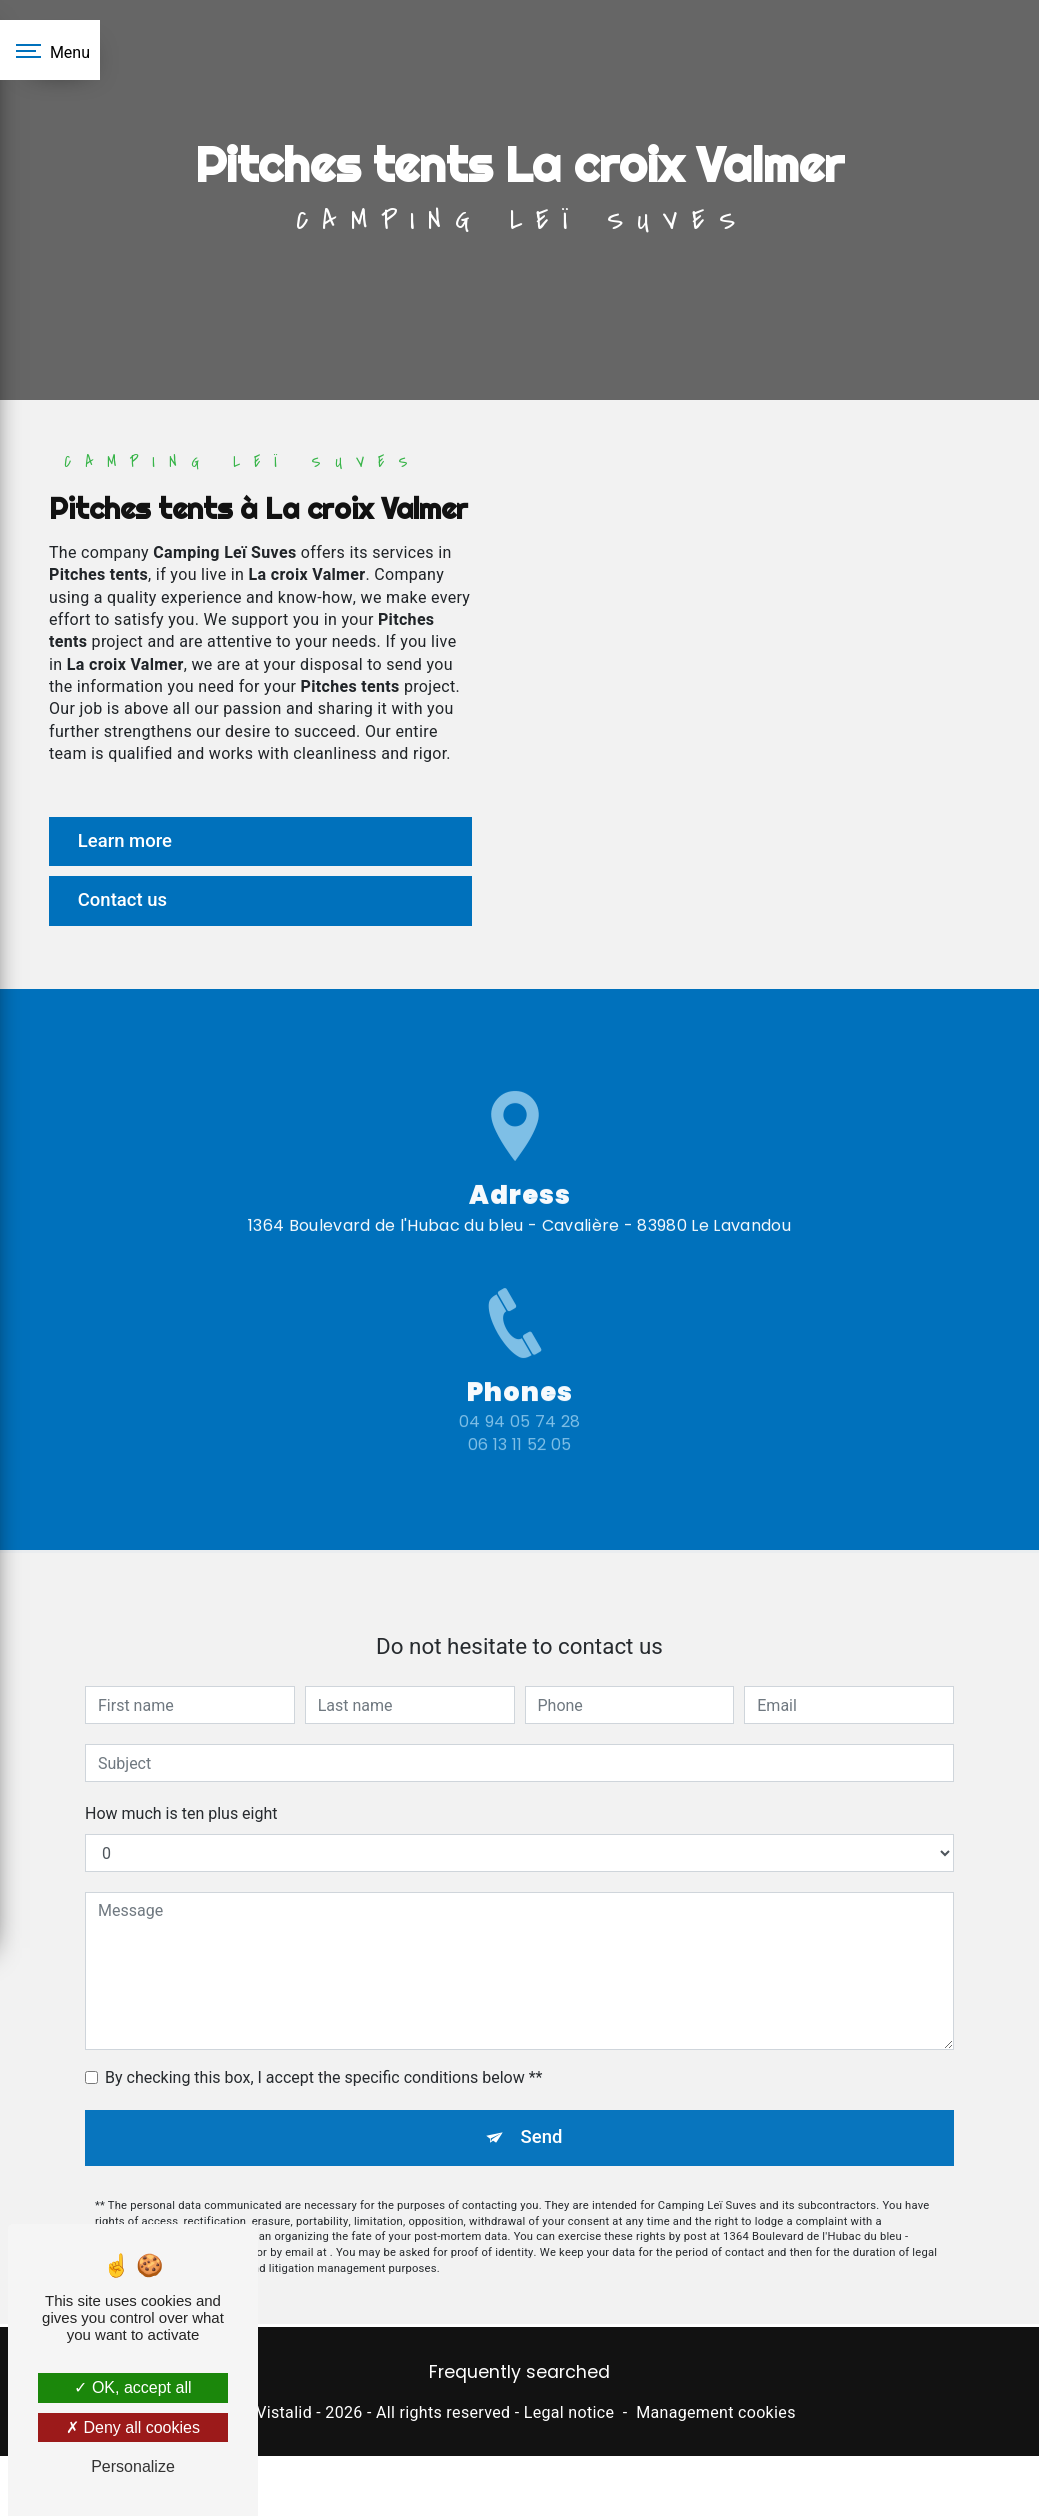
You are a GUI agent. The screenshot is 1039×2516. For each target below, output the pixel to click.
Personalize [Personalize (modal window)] (133, 2466)
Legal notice (569, 2416)
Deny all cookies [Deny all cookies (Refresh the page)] (133, 2427)
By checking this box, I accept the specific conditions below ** (323, 2053)
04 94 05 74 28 (519, 1450)
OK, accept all (132, 2387)
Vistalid (284, 2416)
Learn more (129, 841)
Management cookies (716, 2416)
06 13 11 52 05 (519, 1472)
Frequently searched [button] (519, 2375)
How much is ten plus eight (181, 1789)
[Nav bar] (50, 50)
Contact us (126, 901)
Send (541, 2113)
